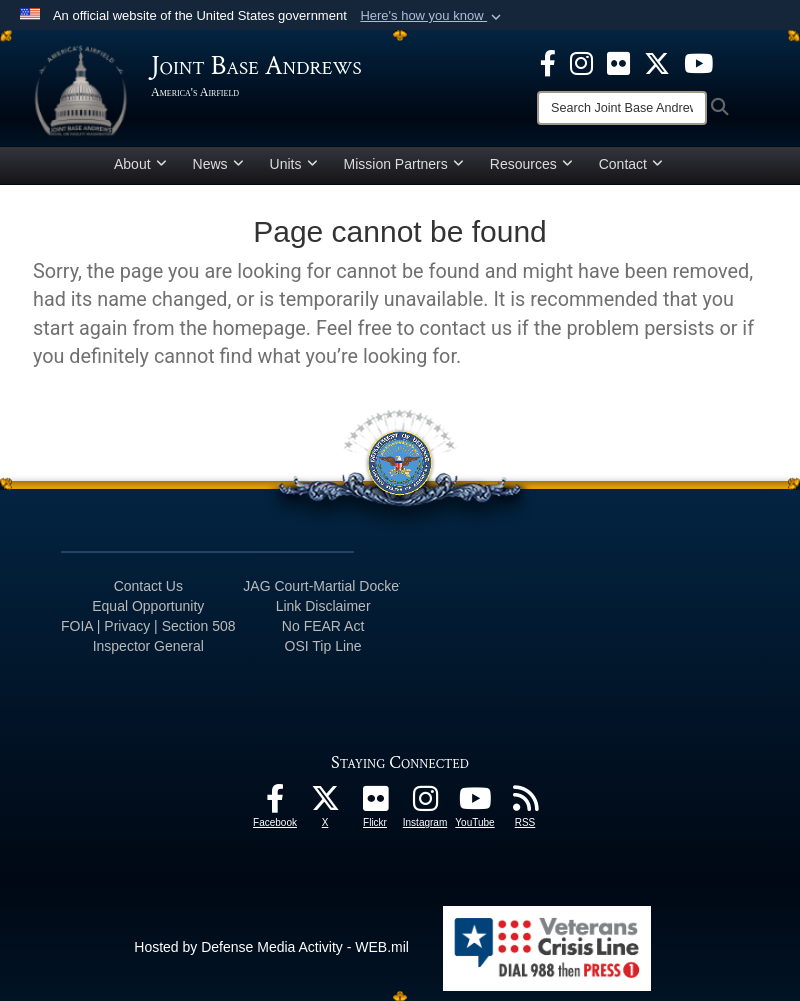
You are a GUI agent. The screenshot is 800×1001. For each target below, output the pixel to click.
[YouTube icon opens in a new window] (698, 62)
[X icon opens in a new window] (657, 62)
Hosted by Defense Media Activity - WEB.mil (271, 947)
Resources (531, 164)
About (140, 164)
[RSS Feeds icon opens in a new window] (525, 804)
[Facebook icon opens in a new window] (548, 62)
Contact (631, 164)
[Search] (622, 108)
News (218, 164)
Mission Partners (404, 164)
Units (294, 164)
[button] (432, 16)
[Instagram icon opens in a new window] (581, 62)
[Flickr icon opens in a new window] (618, 62)
